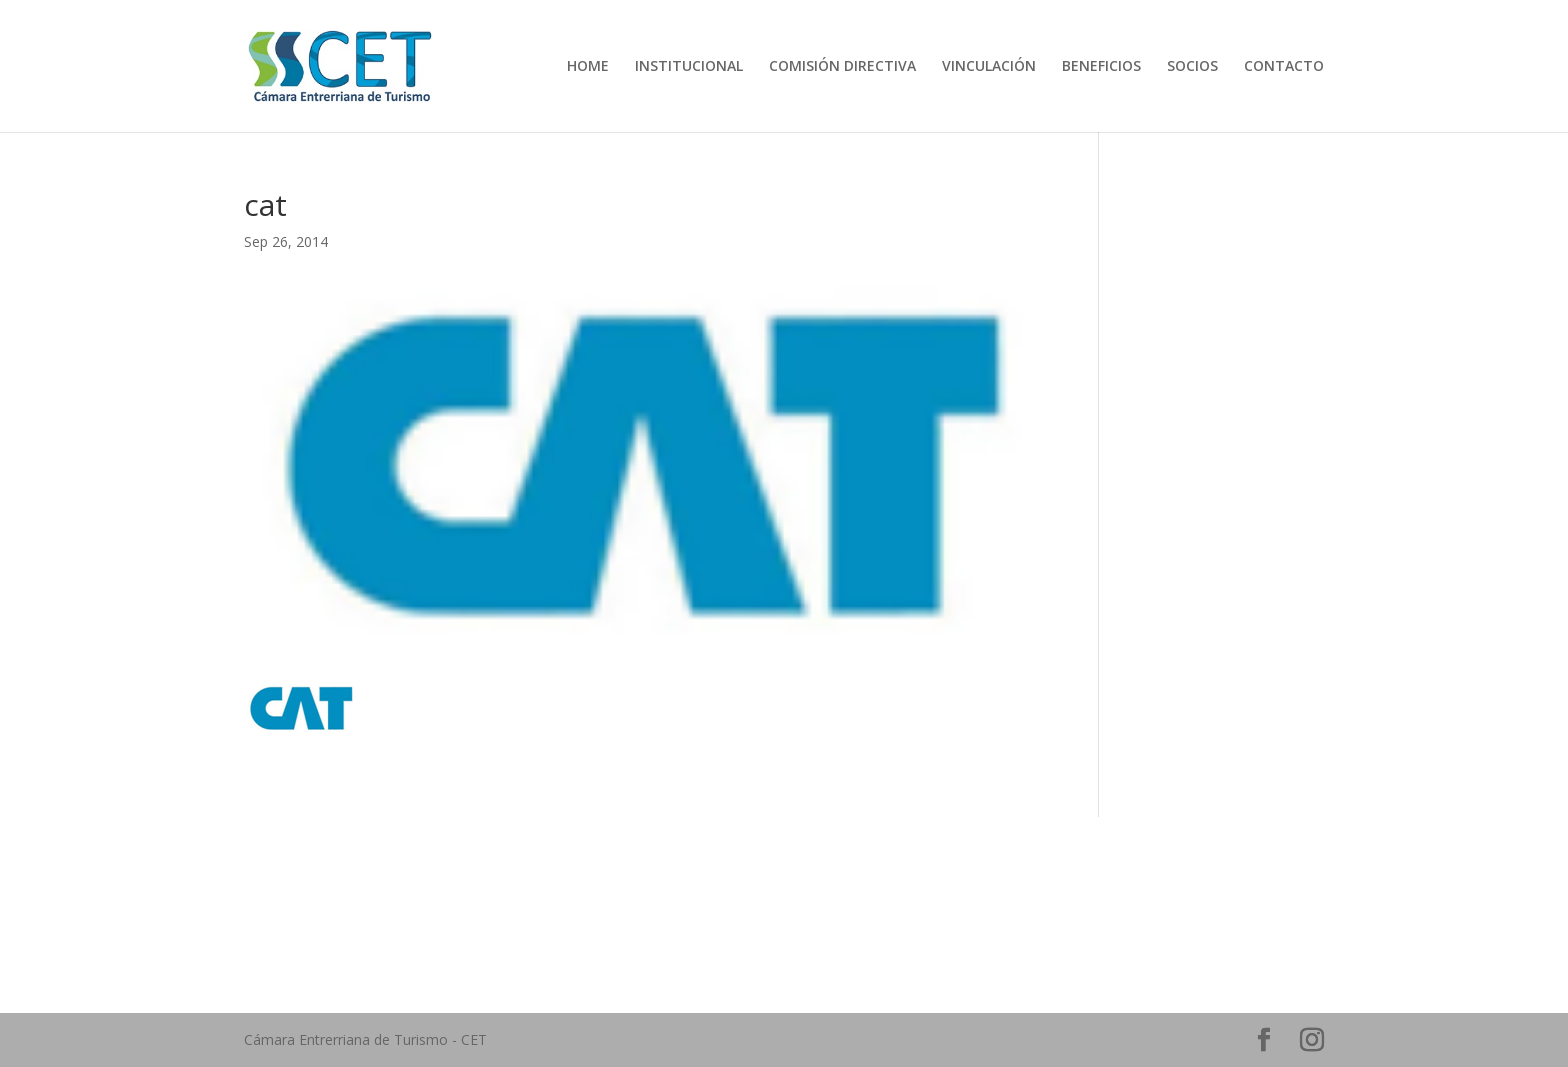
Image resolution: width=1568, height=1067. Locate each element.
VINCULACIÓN (989, 67)
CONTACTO (1284, 67)
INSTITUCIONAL (689, 67)
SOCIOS (1192, 67)
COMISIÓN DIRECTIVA (842, 67)
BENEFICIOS (1101, 67)
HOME (588, 67)
